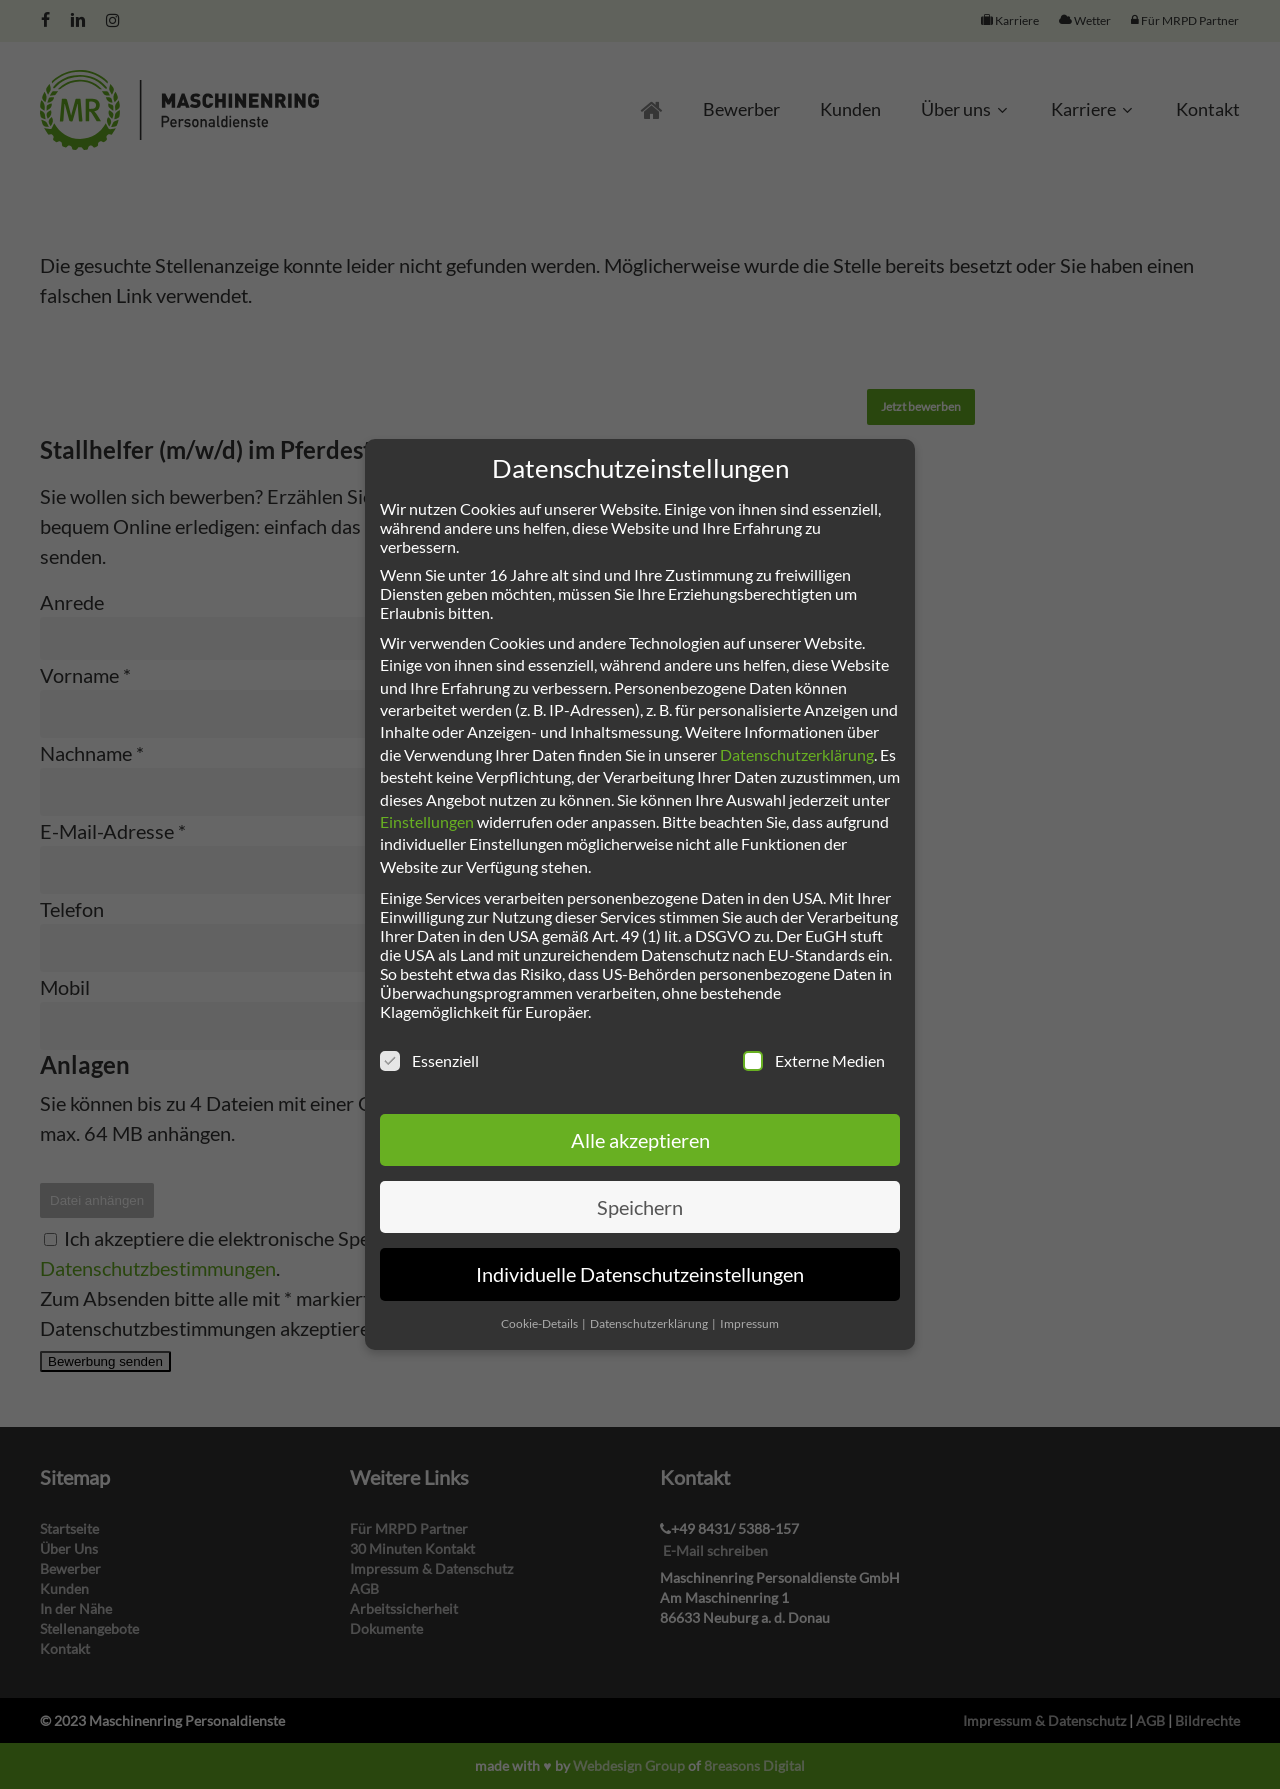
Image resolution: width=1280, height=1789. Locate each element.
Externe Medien (814, 1060)
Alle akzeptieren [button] (640, 1140)
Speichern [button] (640, 1207)
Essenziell (429, 1060)
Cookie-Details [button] (540, 1323)
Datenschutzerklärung (797, 754)
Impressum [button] (749, 1323)
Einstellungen (427, 821)
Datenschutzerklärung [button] (650, 1323)
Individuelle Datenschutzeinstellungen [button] (640, 1274)
